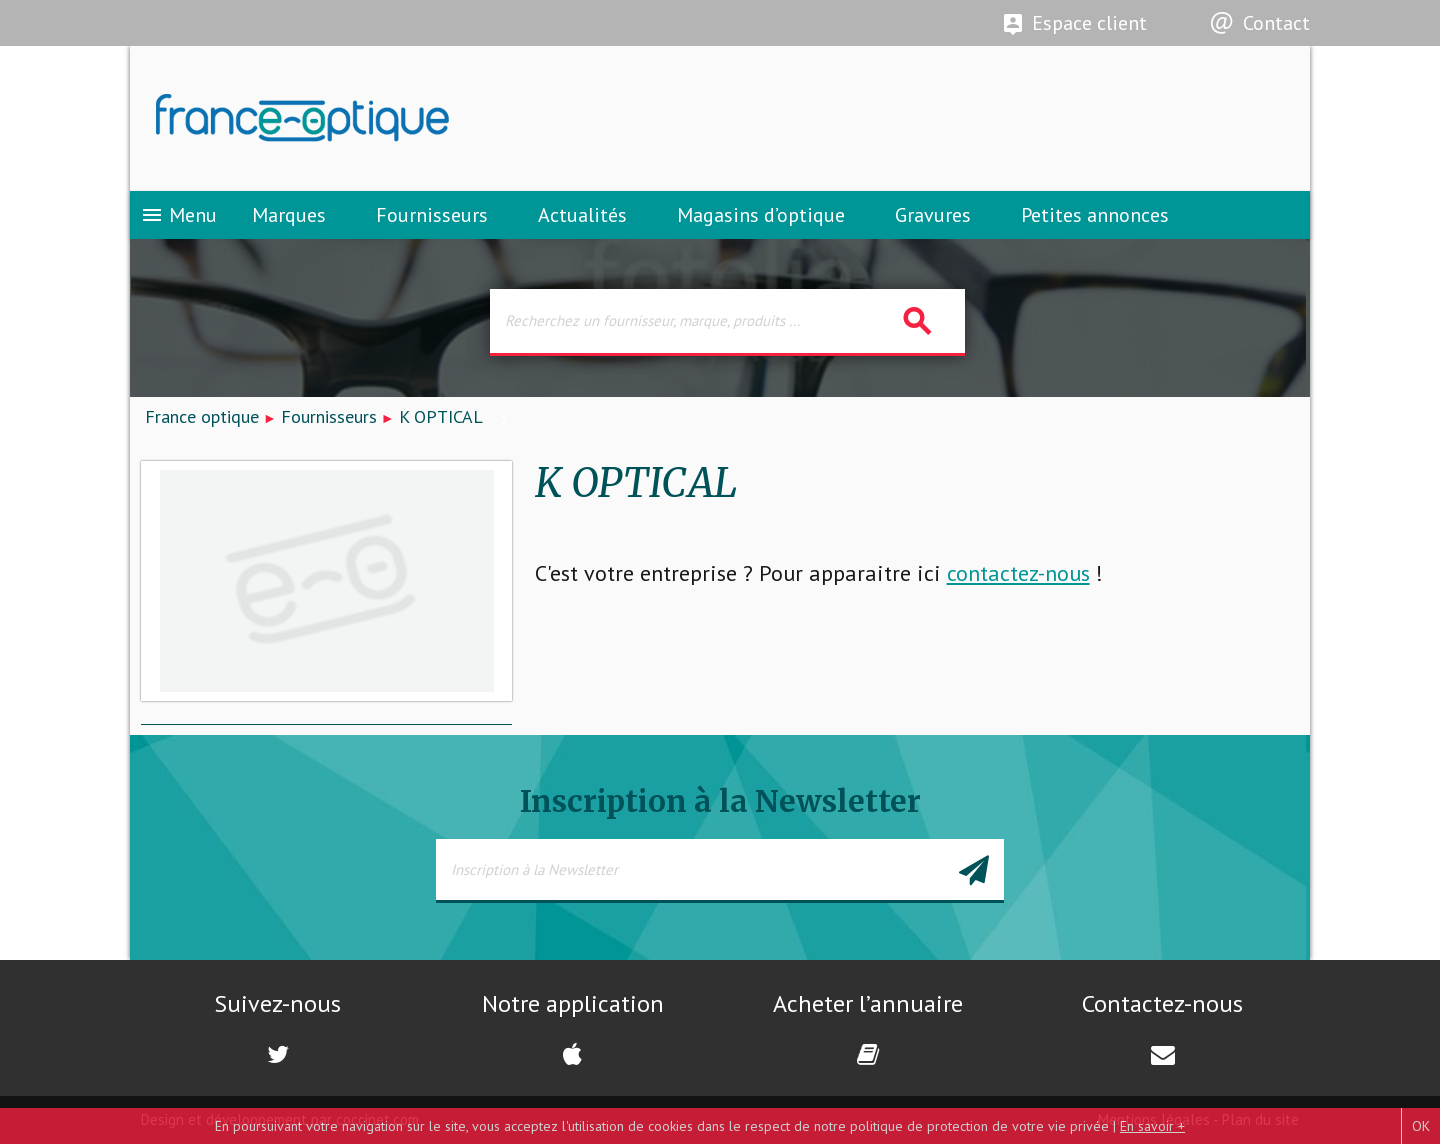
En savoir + (1152, 1126)
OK (1421, 1126)
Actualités (582, 215)
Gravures (933, 215)
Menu (178, 215)
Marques (289, 215)
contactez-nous (1018, 573)
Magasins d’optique (761, 215)
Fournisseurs (432, 215)
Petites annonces (1095, 215)
